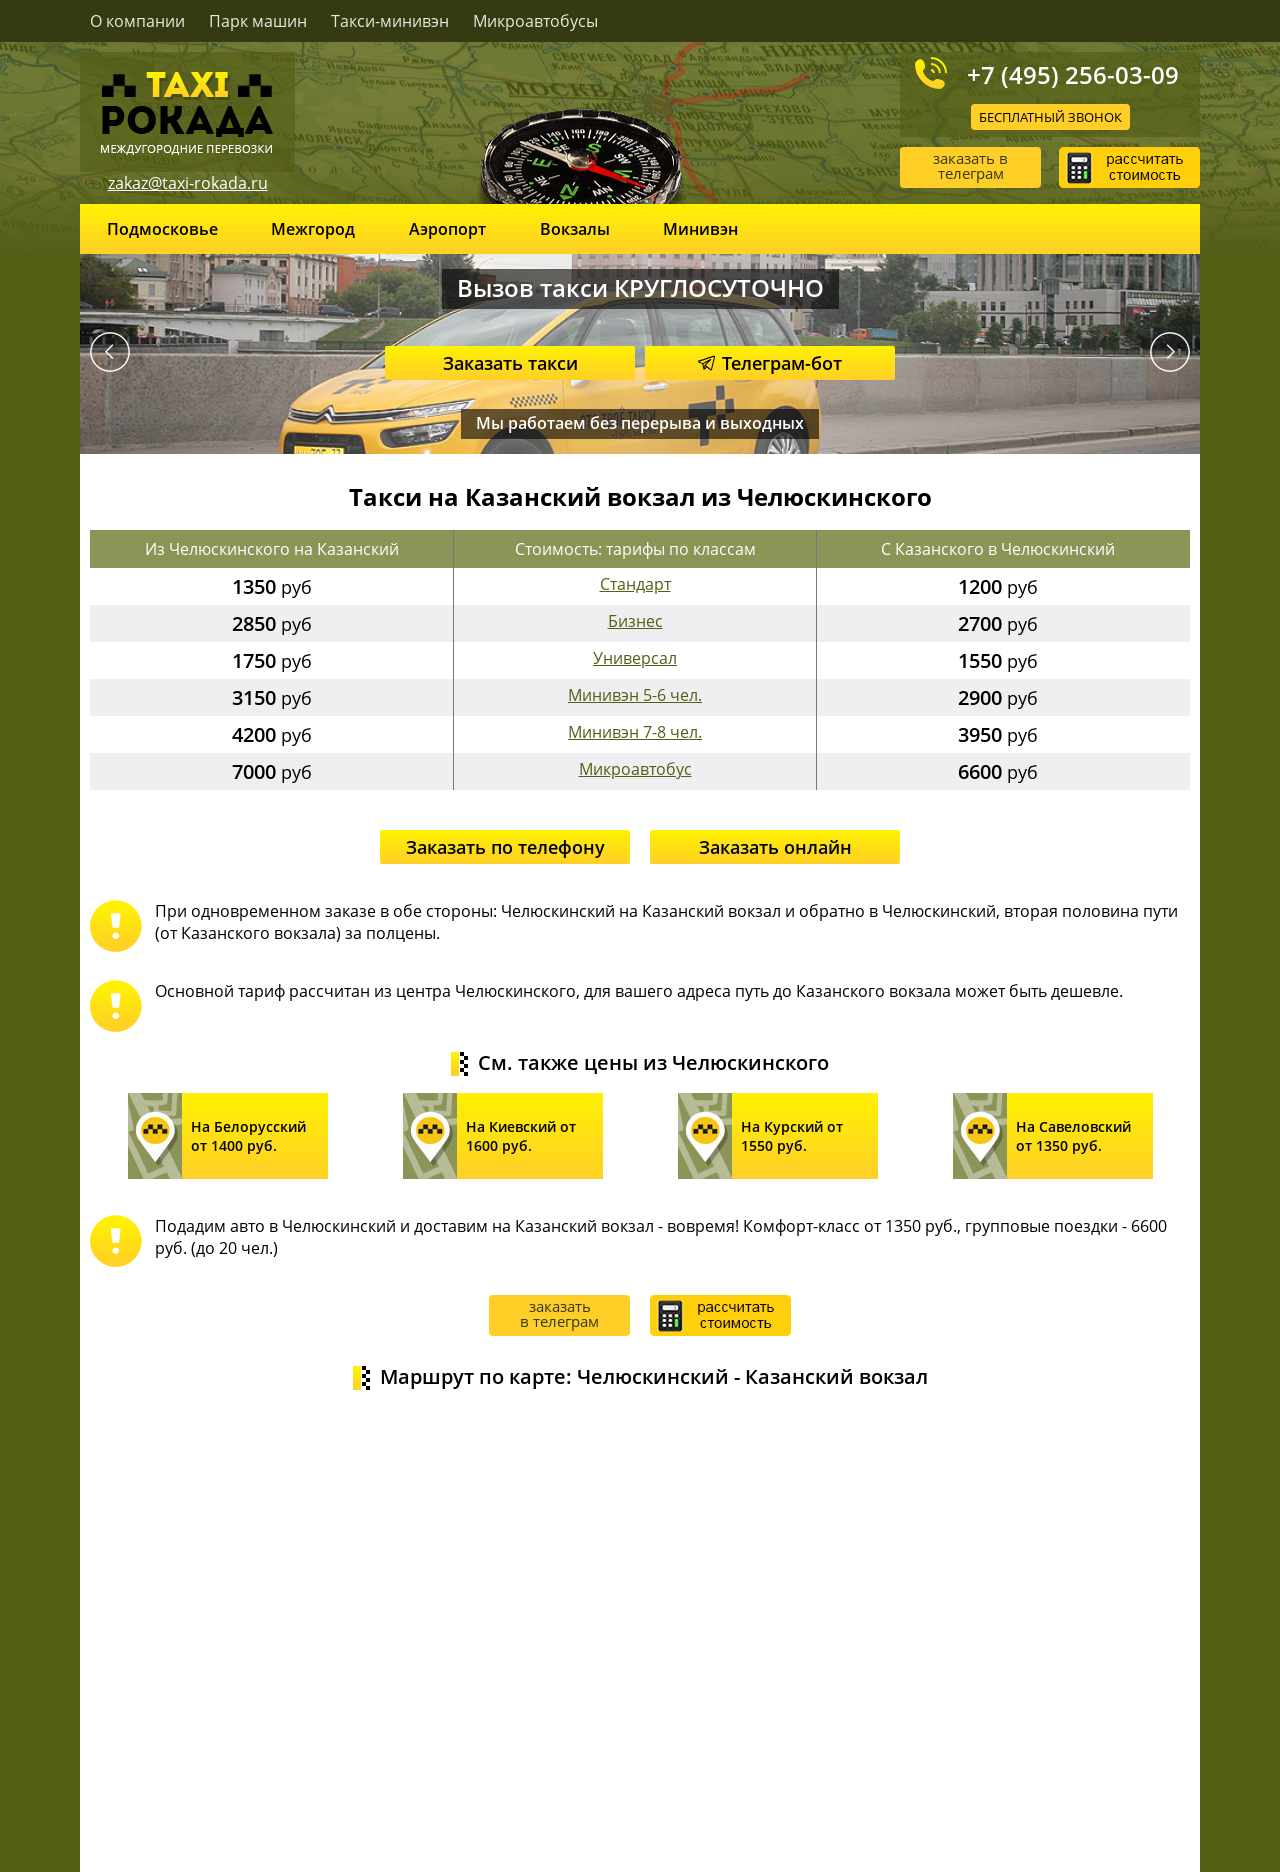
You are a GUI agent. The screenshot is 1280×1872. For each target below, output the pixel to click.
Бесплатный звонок (1050, 117)
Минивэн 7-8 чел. (635, 732)
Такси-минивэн (390, 21)
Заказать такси (510, 363)
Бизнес (635, 621)
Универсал (635, 658)
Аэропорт (447, 229)
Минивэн (700, 229)
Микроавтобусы (535, 21)
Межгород (313, 229)
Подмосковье (162, 229)
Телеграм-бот (770, 363)
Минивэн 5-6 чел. (635, 695)
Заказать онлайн (775, 847)
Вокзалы (575, 229)
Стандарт (635, 584)
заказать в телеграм (970, 165)
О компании (137, 21)
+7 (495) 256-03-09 (1073, 74)
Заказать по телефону (505, 847)
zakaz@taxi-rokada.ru (188, 183)
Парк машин (258, 21)
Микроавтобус (635, 769)
